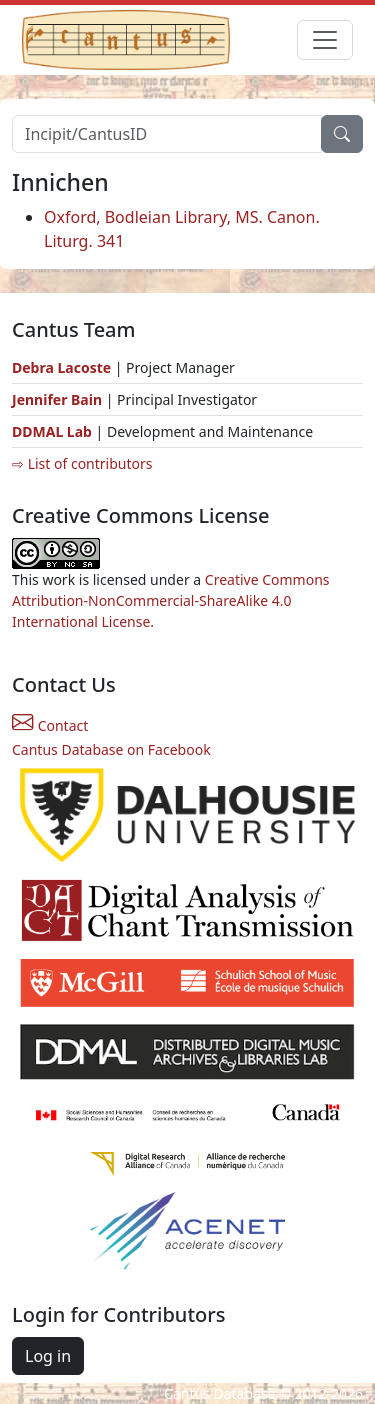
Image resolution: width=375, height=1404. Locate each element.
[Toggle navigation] (325, 40)
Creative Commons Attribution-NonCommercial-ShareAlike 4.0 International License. (171, 600)
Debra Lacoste (61, 367)
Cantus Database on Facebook (111, 749)
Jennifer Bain (59, 399)
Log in (48, 1356)
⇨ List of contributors (82, 463)
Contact (50, 725)
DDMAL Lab (52, 431)
